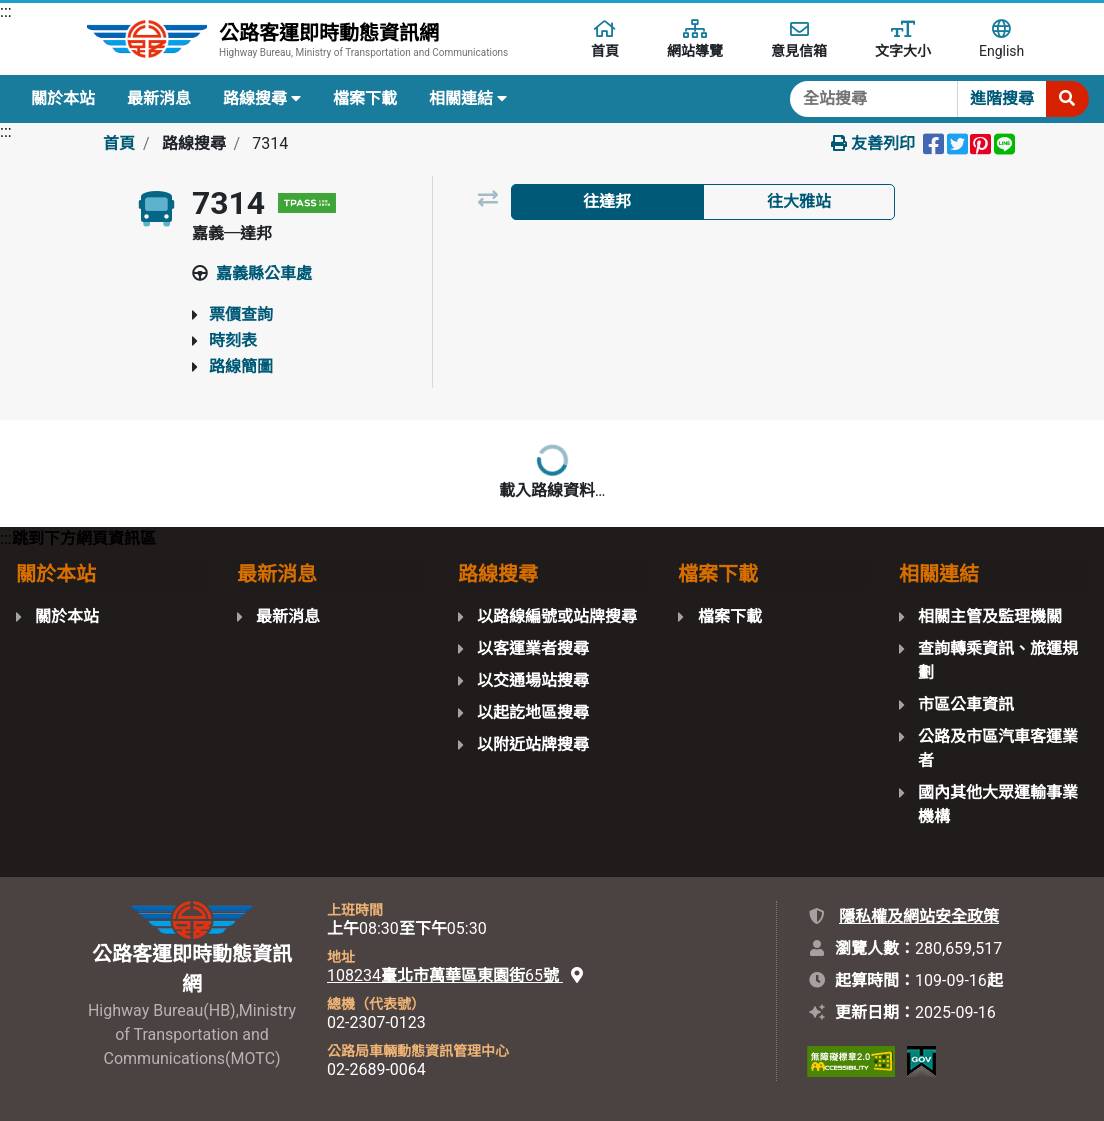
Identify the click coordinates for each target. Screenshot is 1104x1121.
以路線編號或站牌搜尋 (557, 616)
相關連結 (468, 98)
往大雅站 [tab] (799, 201)
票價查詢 (241, 314)
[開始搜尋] (1067, 99)
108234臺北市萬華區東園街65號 (455, 975)
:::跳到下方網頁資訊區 (78, 538)
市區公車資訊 (966, 704)
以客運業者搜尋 (533, 648)
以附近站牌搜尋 (533, 744)
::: (6, 11)
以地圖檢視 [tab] (799, 252)
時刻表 (233, 340)
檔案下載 (365, 98)
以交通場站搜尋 (533, 680)
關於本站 (63, 98)
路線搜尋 (262, 98)
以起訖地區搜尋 (533, 712)
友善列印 (873, 143)
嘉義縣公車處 (264, 273)
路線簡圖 (241, 366)
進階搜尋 (1002, 98)
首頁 (119, 143)
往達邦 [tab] (607, 201)
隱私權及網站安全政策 (919, 916)
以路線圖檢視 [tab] (607, 252)
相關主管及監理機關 (990, 616)
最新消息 (159, 98)
